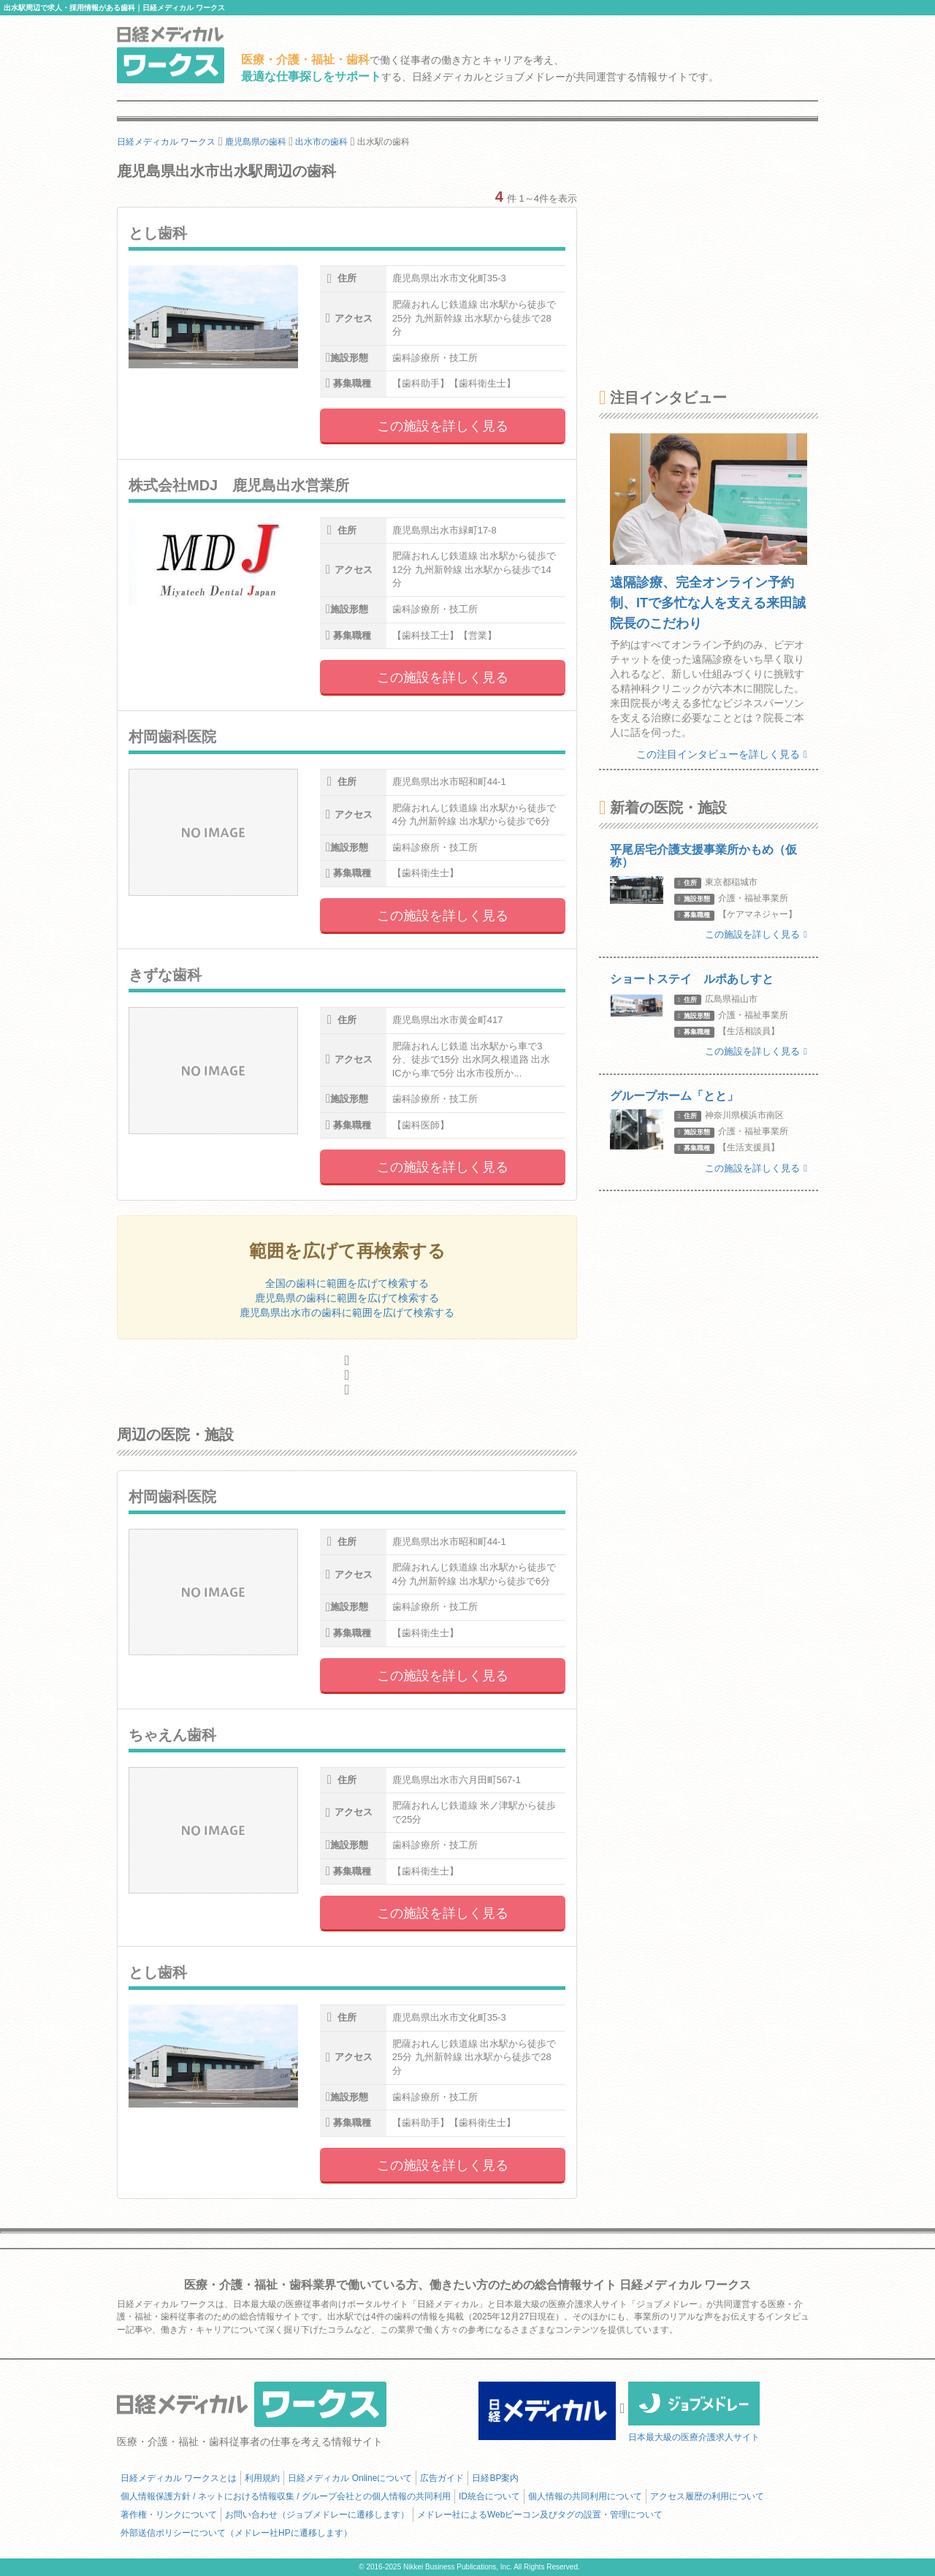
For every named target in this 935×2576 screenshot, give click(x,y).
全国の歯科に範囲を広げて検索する (347, 1283)
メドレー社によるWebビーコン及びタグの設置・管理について (540, 2514)
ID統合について (489, 2496)
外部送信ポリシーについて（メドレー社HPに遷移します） (236, 2533)
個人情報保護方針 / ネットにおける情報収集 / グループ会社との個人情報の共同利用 (286, 2496)
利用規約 (262, 2478)
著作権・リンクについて (169, 2514)
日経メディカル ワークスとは (179, 2478)
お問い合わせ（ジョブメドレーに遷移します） (317, 2514)
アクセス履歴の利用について (707, 2496)
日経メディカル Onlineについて (350, 2478)
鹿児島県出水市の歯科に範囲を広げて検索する (347, 1312)
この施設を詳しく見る (442, 426)
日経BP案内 (495, 2478)
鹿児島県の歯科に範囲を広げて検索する (347, 1298)
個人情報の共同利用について (585, 2496)
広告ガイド (442, 2478)
